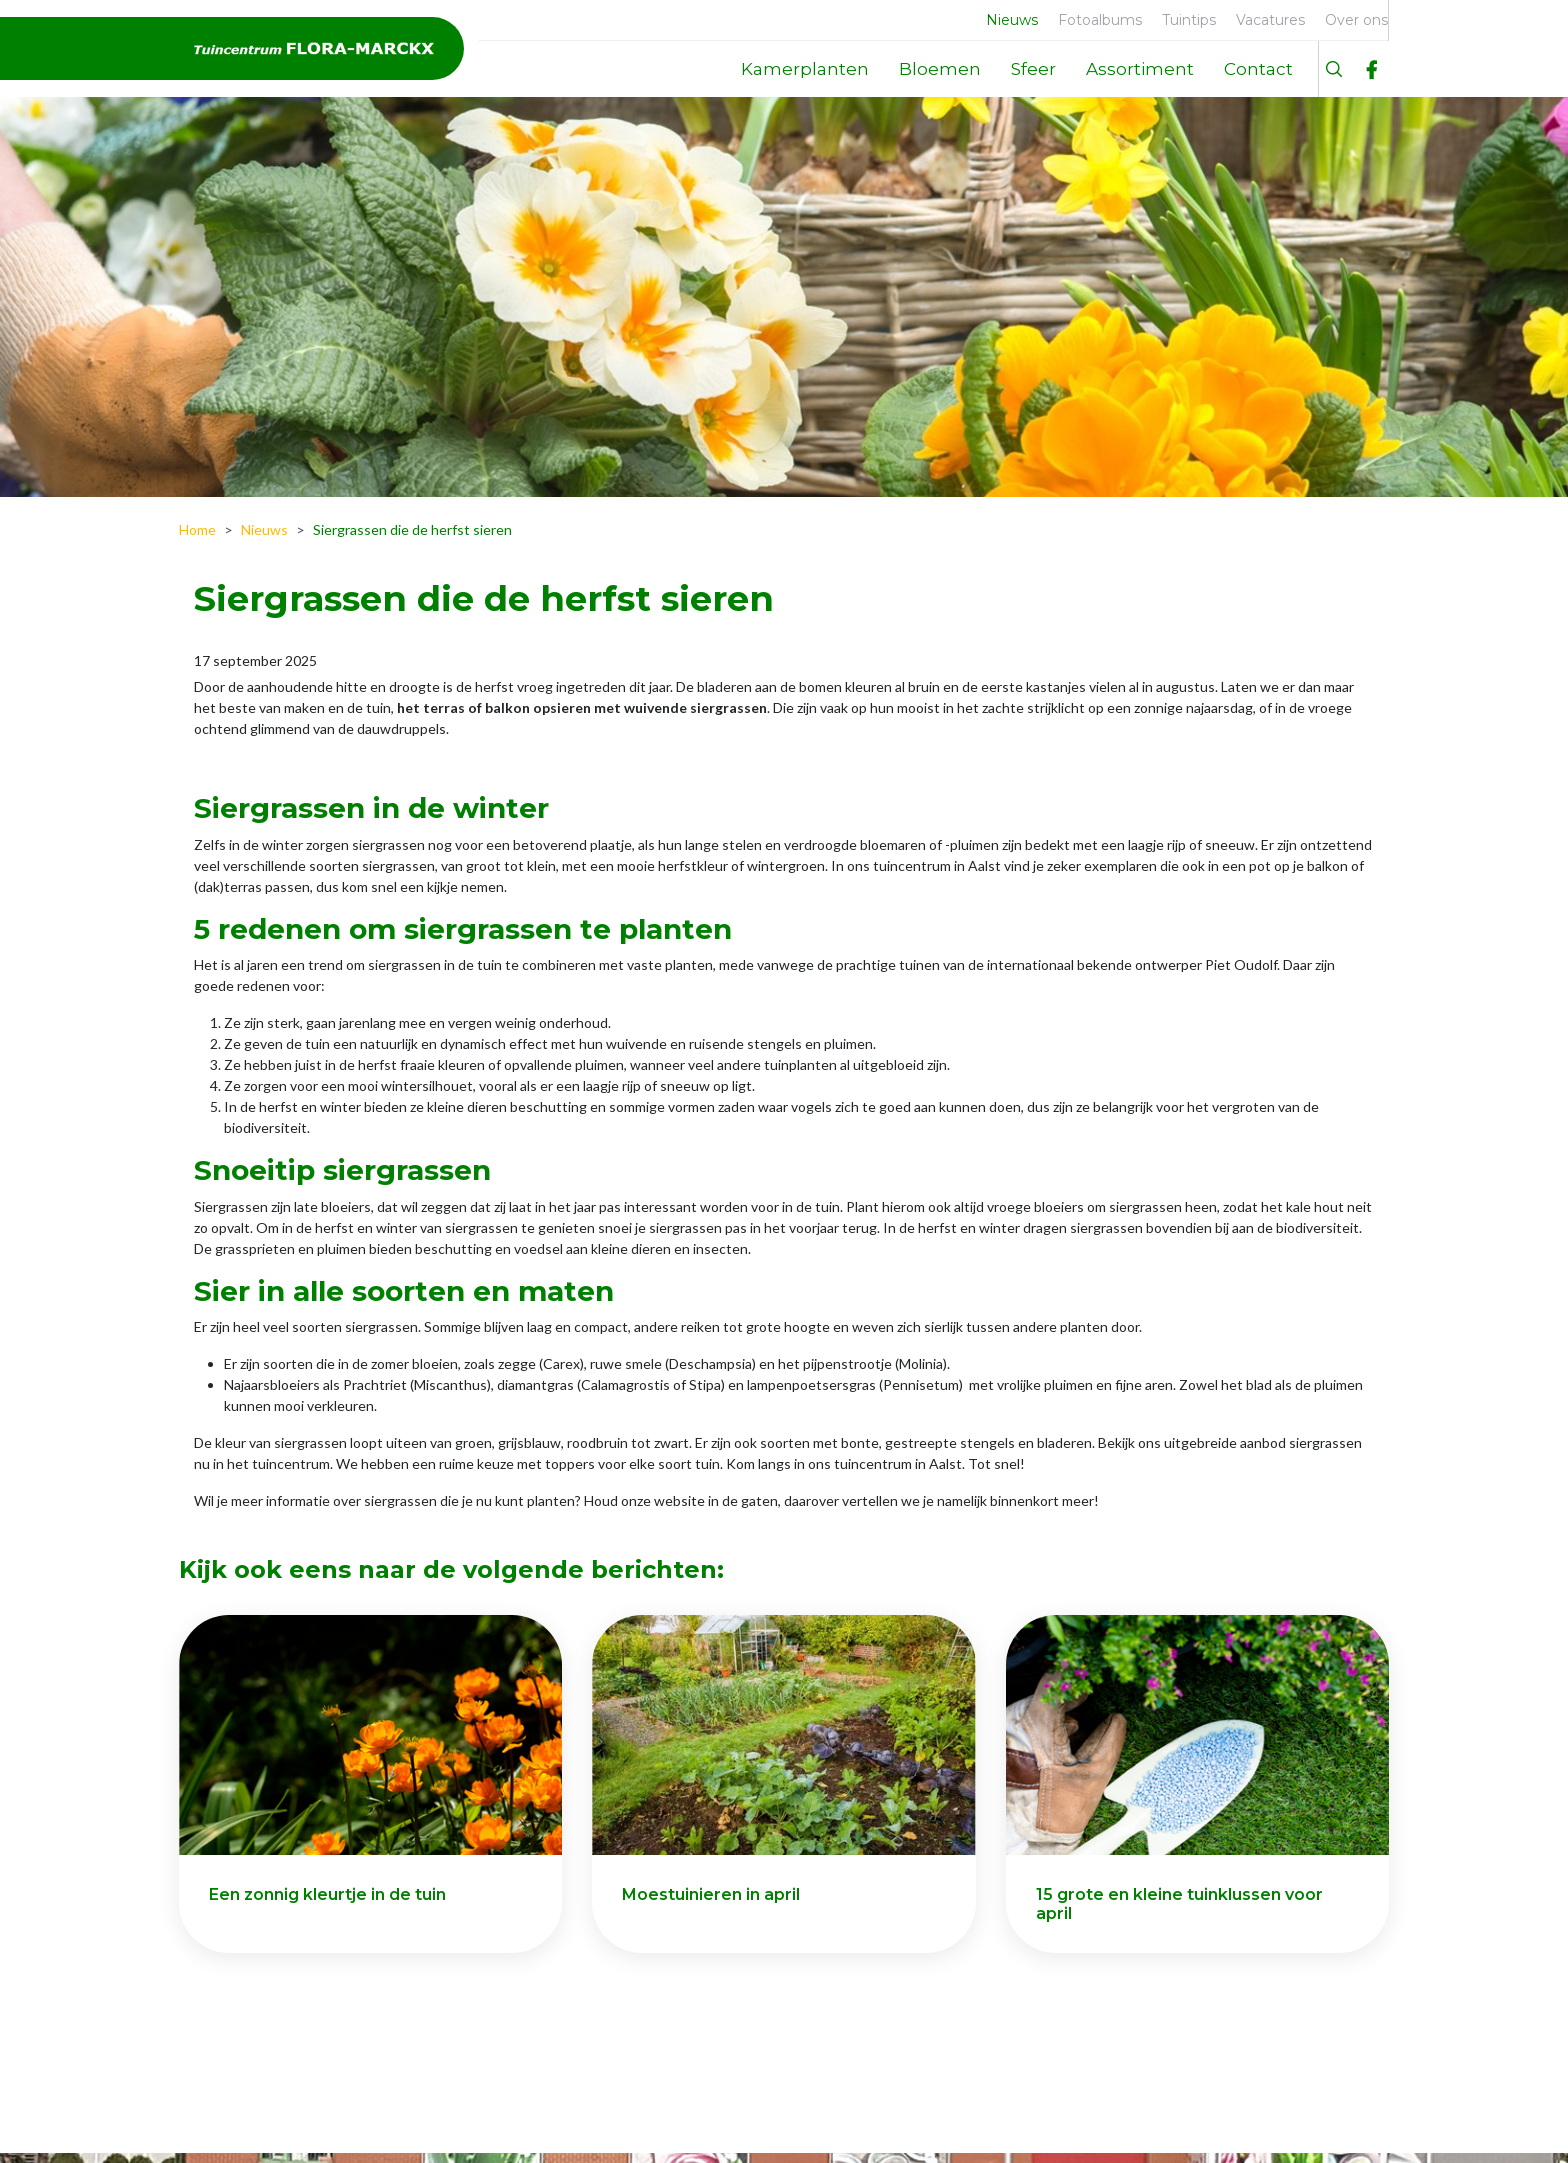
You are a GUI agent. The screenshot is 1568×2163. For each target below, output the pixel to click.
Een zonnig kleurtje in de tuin (327, 1894)
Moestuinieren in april (711, 1894)
